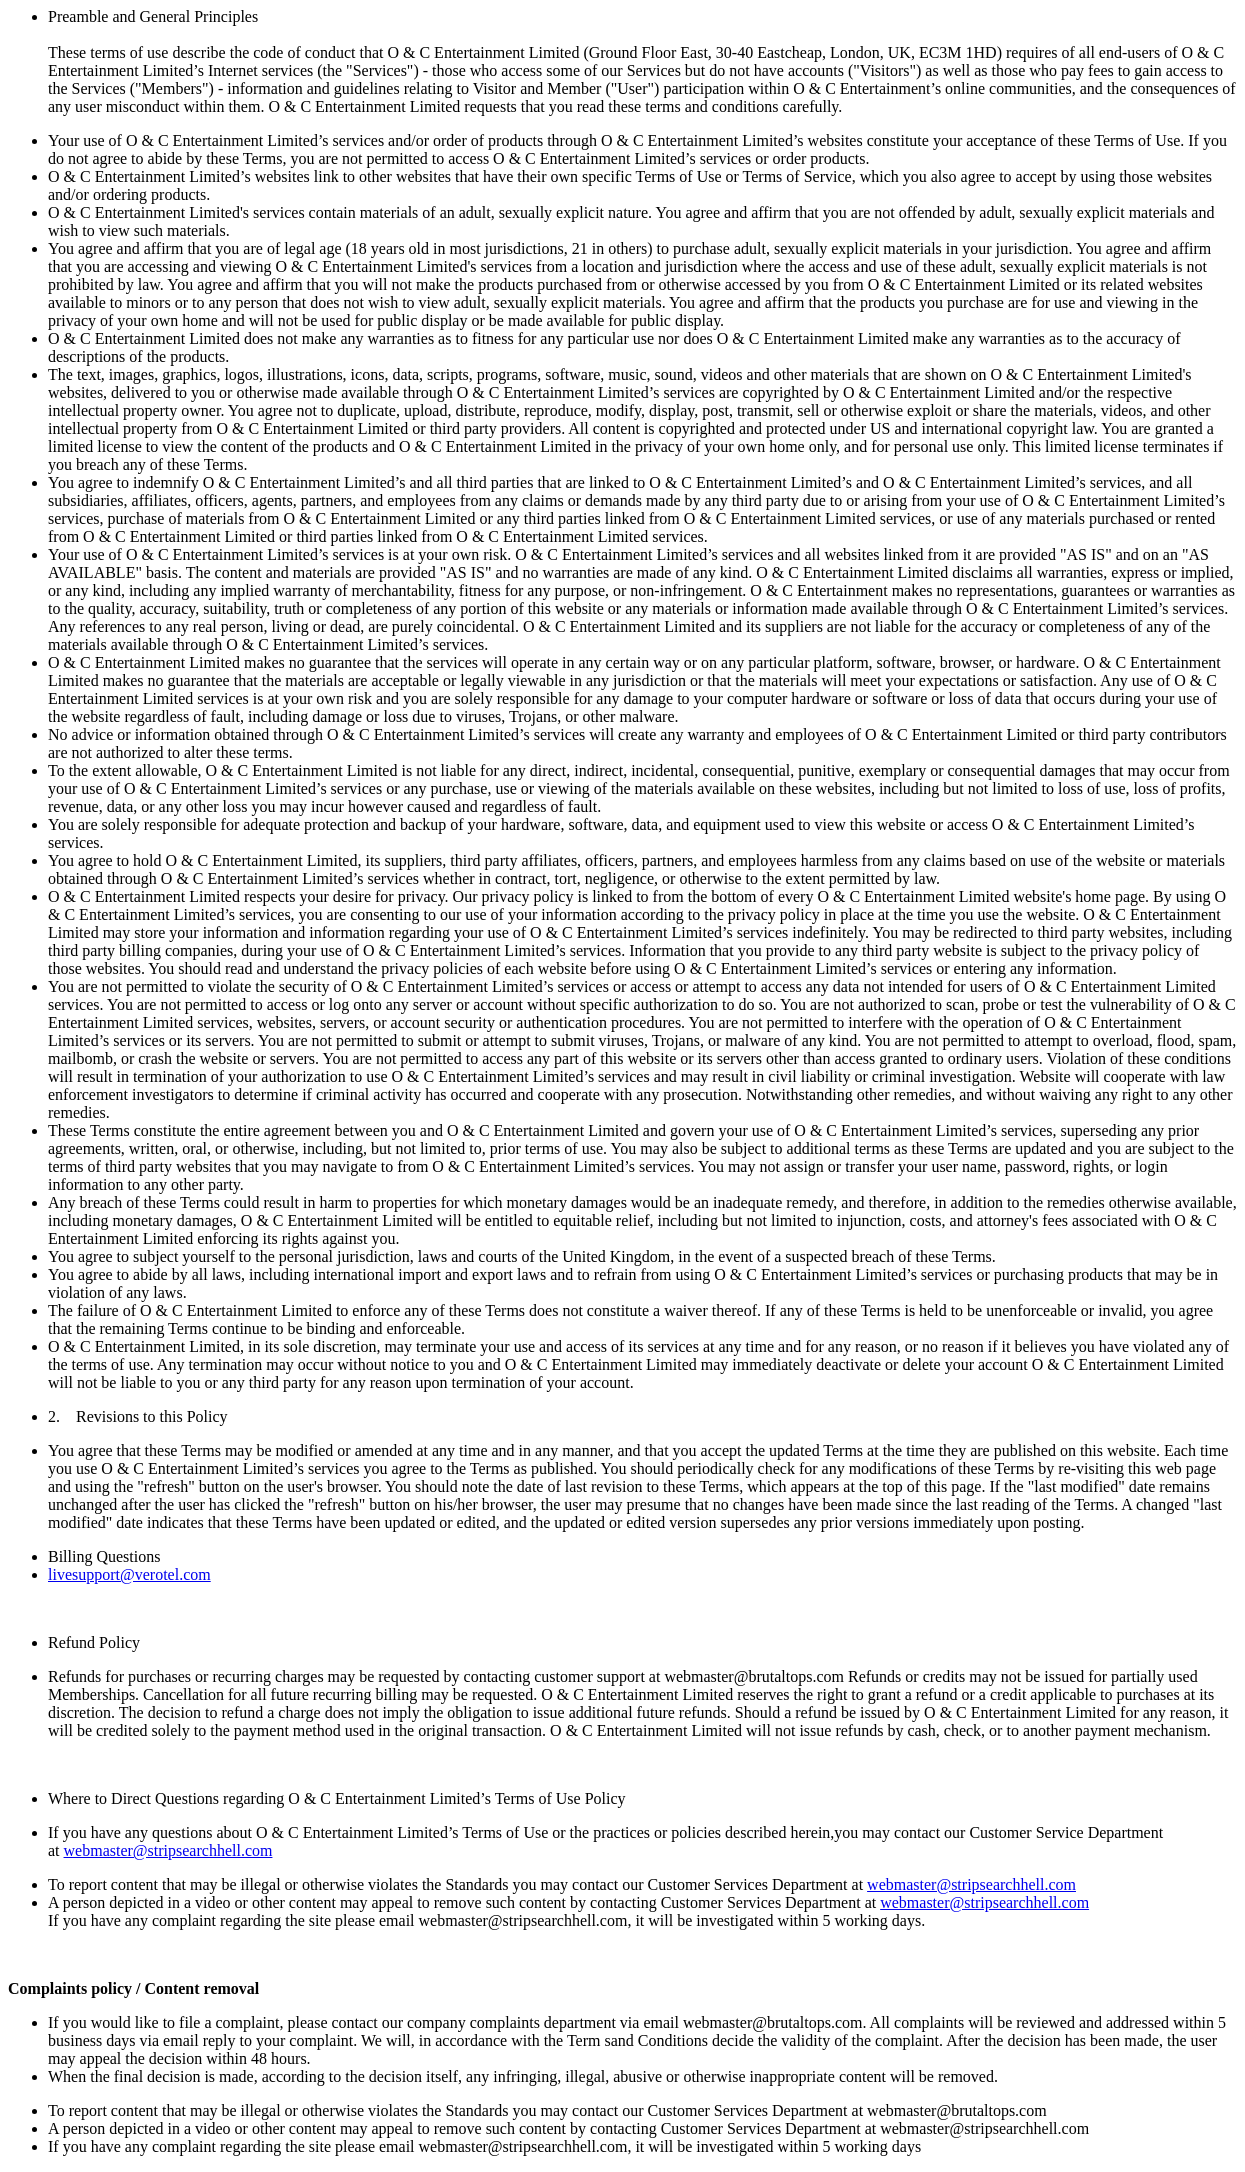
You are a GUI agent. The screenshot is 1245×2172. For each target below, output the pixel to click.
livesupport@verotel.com (129, 1574)
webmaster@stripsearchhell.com (168, 1850)
